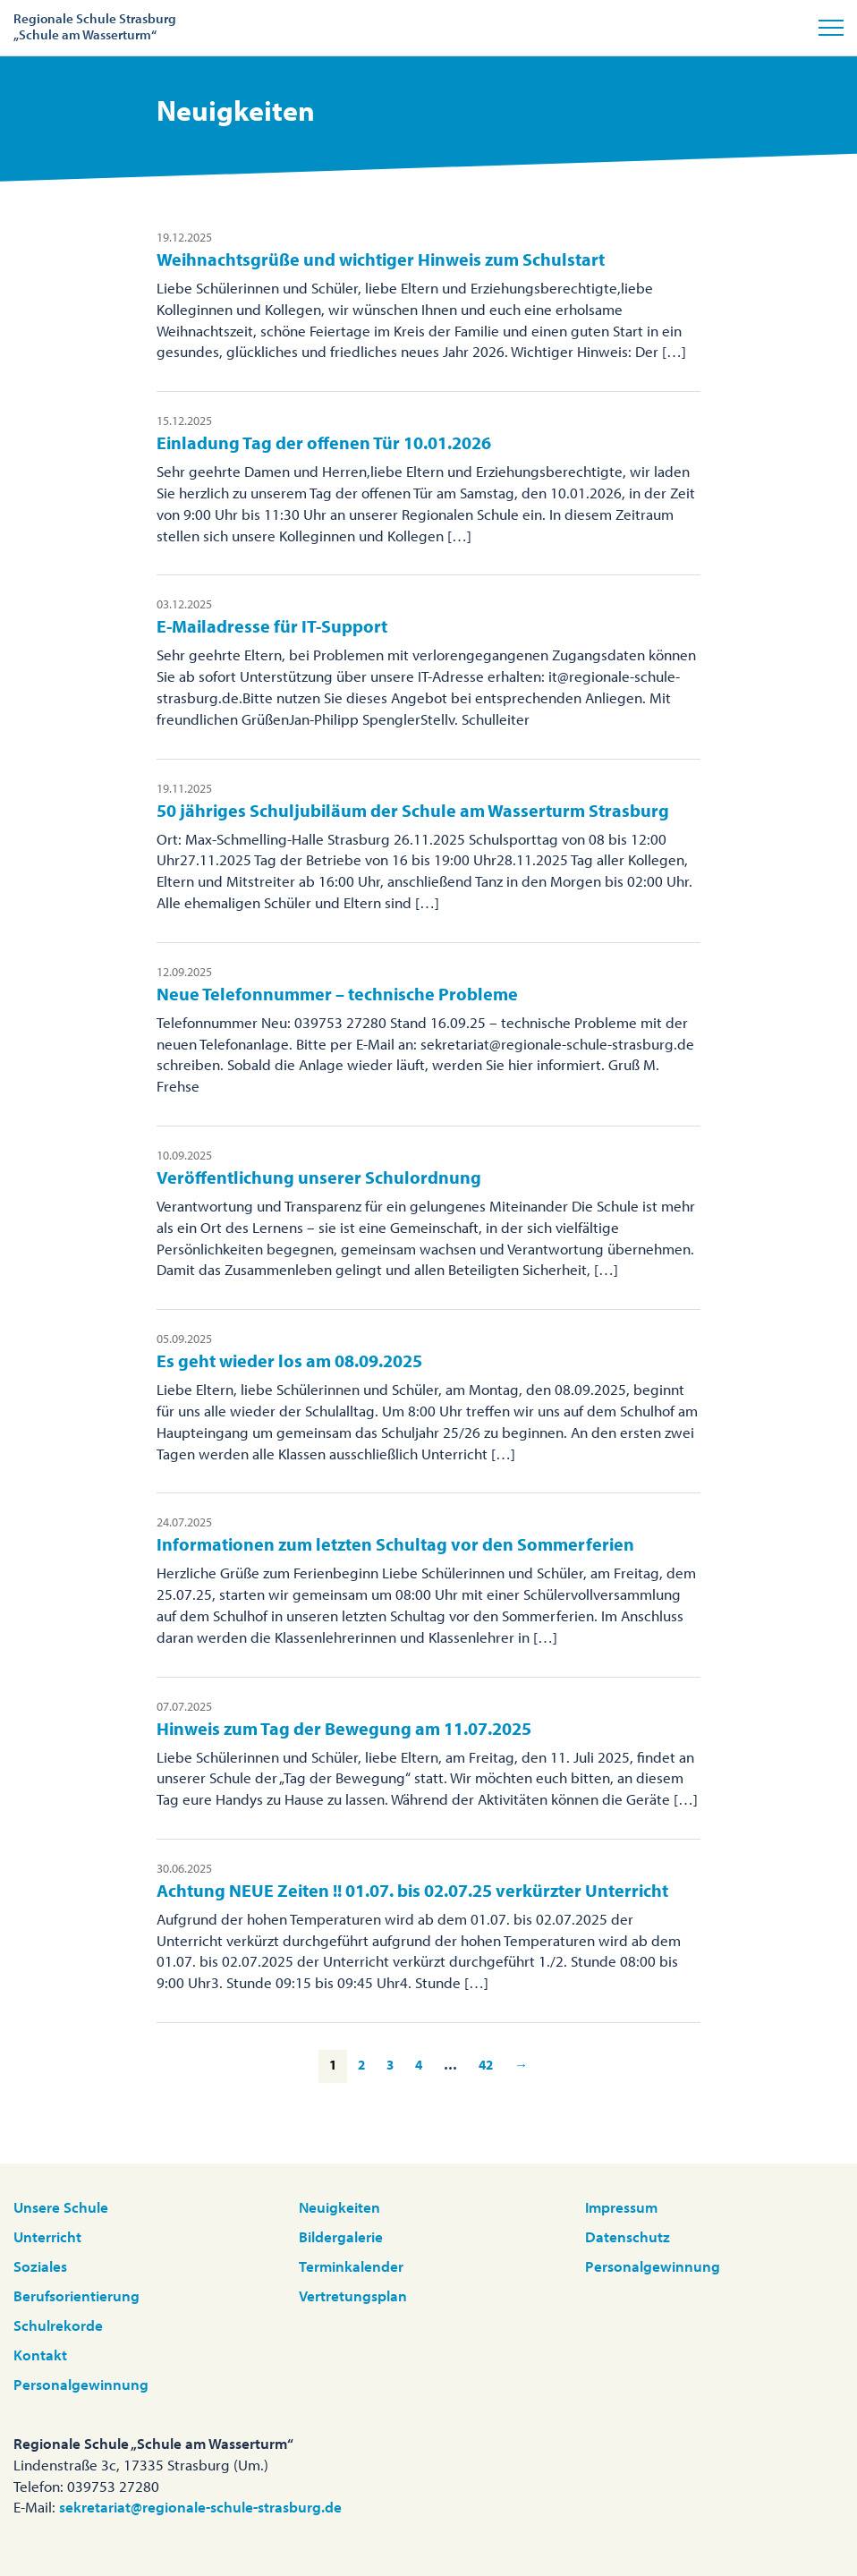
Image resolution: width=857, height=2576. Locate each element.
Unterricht (47, 2236)
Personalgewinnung (80, 2384)
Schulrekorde (58, 2325)
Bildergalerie (341, 2236)
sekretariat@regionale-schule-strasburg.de (200, 2506)
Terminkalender (351, 2266)
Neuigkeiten (339, 2207)
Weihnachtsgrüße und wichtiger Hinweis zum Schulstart (381, 259)
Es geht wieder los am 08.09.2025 (289, 1360)
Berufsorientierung (76, 2295)
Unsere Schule (60, 2207)
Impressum (621, 2207)
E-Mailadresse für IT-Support (272, 626)
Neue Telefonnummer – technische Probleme (337, 993)
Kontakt (40, 2354)
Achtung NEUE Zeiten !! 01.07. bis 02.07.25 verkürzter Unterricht (412, 1890)
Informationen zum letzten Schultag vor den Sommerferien (395, 1544)
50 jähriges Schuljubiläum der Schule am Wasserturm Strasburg (413, 810)
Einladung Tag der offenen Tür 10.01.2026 (324, 442)
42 (486, 2064)
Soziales (40, 2266)
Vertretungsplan (353, 2295)
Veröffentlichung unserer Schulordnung (319, 1177)
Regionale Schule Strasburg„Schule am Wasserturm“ (94, 26)
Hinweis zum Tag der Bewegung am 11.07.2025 (344, 1728)
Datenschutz (627, 2236)
